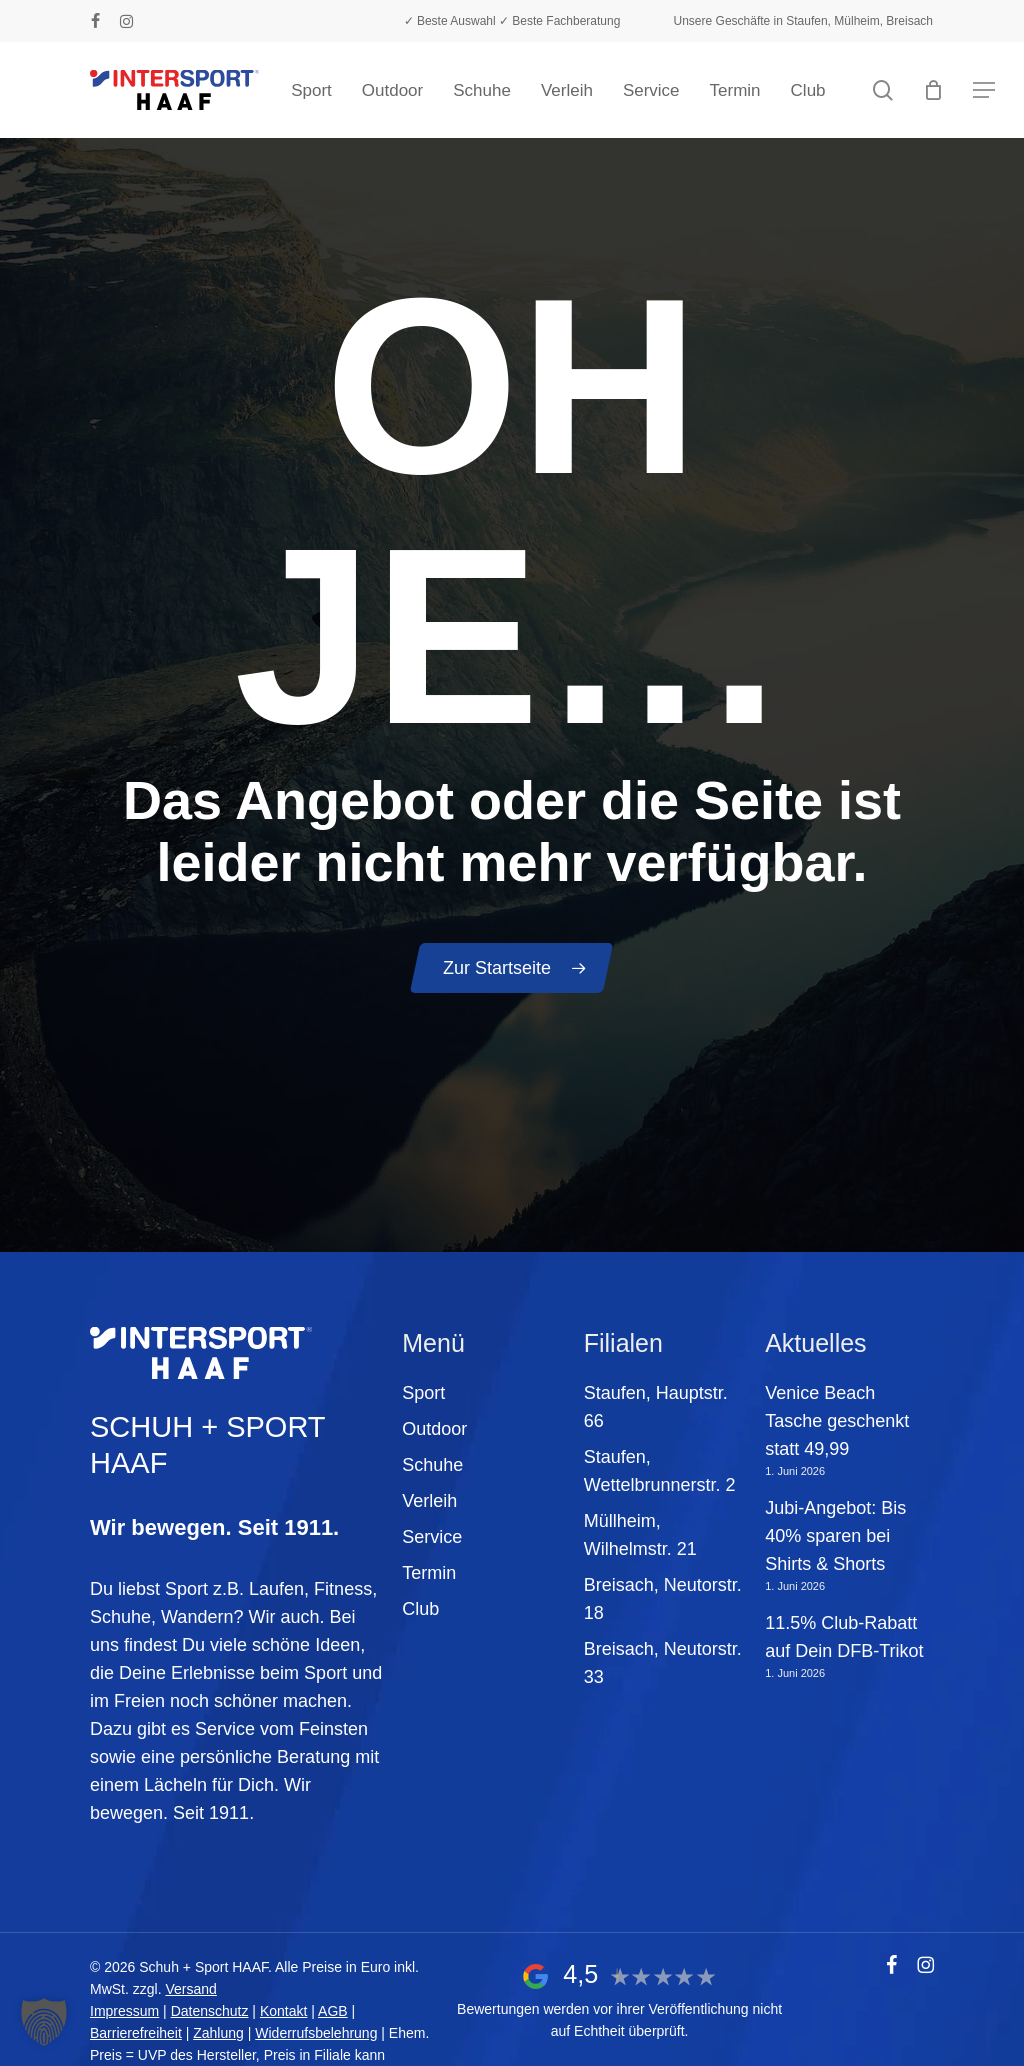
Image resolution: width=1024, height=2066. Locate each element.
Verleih (429, 1501)
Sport (423, 1393)
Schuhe (432, 1465)
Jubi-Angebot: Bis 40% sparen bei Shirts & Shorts (835, 1536)
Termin (429, 1573)
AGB (333, 2011)
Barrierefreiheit (136, 2033)
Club (420, 1609)
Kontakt (283, 2011)
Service (432, 1537)
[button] (984, 90)
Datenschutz (210, 2011)
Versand (190, 1989)
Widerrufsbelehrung (316, 2033)
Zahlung (218, 2033)
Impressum (124, 2011)
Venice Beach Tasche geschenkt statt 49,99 (837, 1421)
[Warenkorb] (934, 90)
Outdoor (434, 1429)
